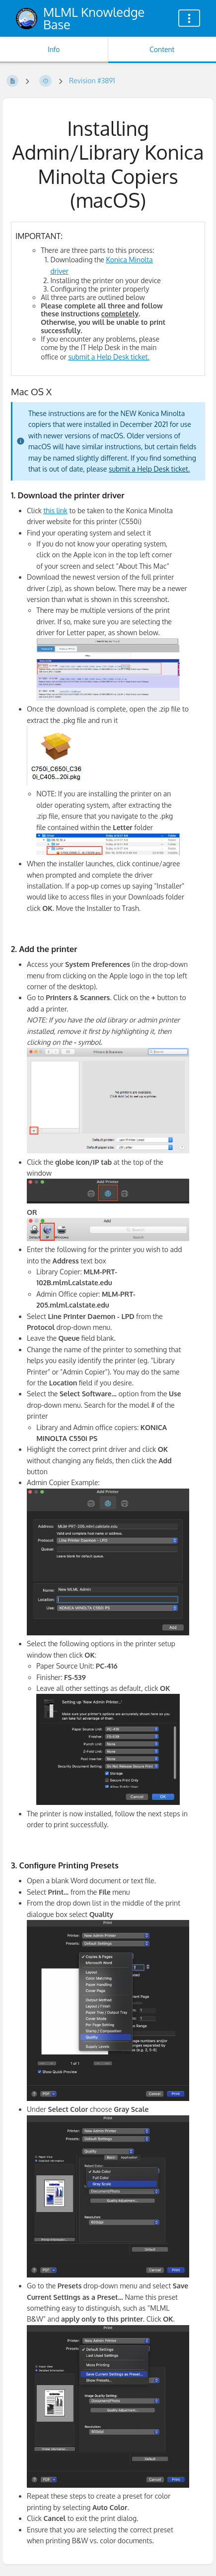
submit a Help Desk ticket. (108, 357)
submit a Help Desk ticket (148, 469)
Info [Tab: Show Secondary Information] (54, 49)
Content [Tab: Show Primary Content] (161, 49)
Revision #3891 (92, 80)
